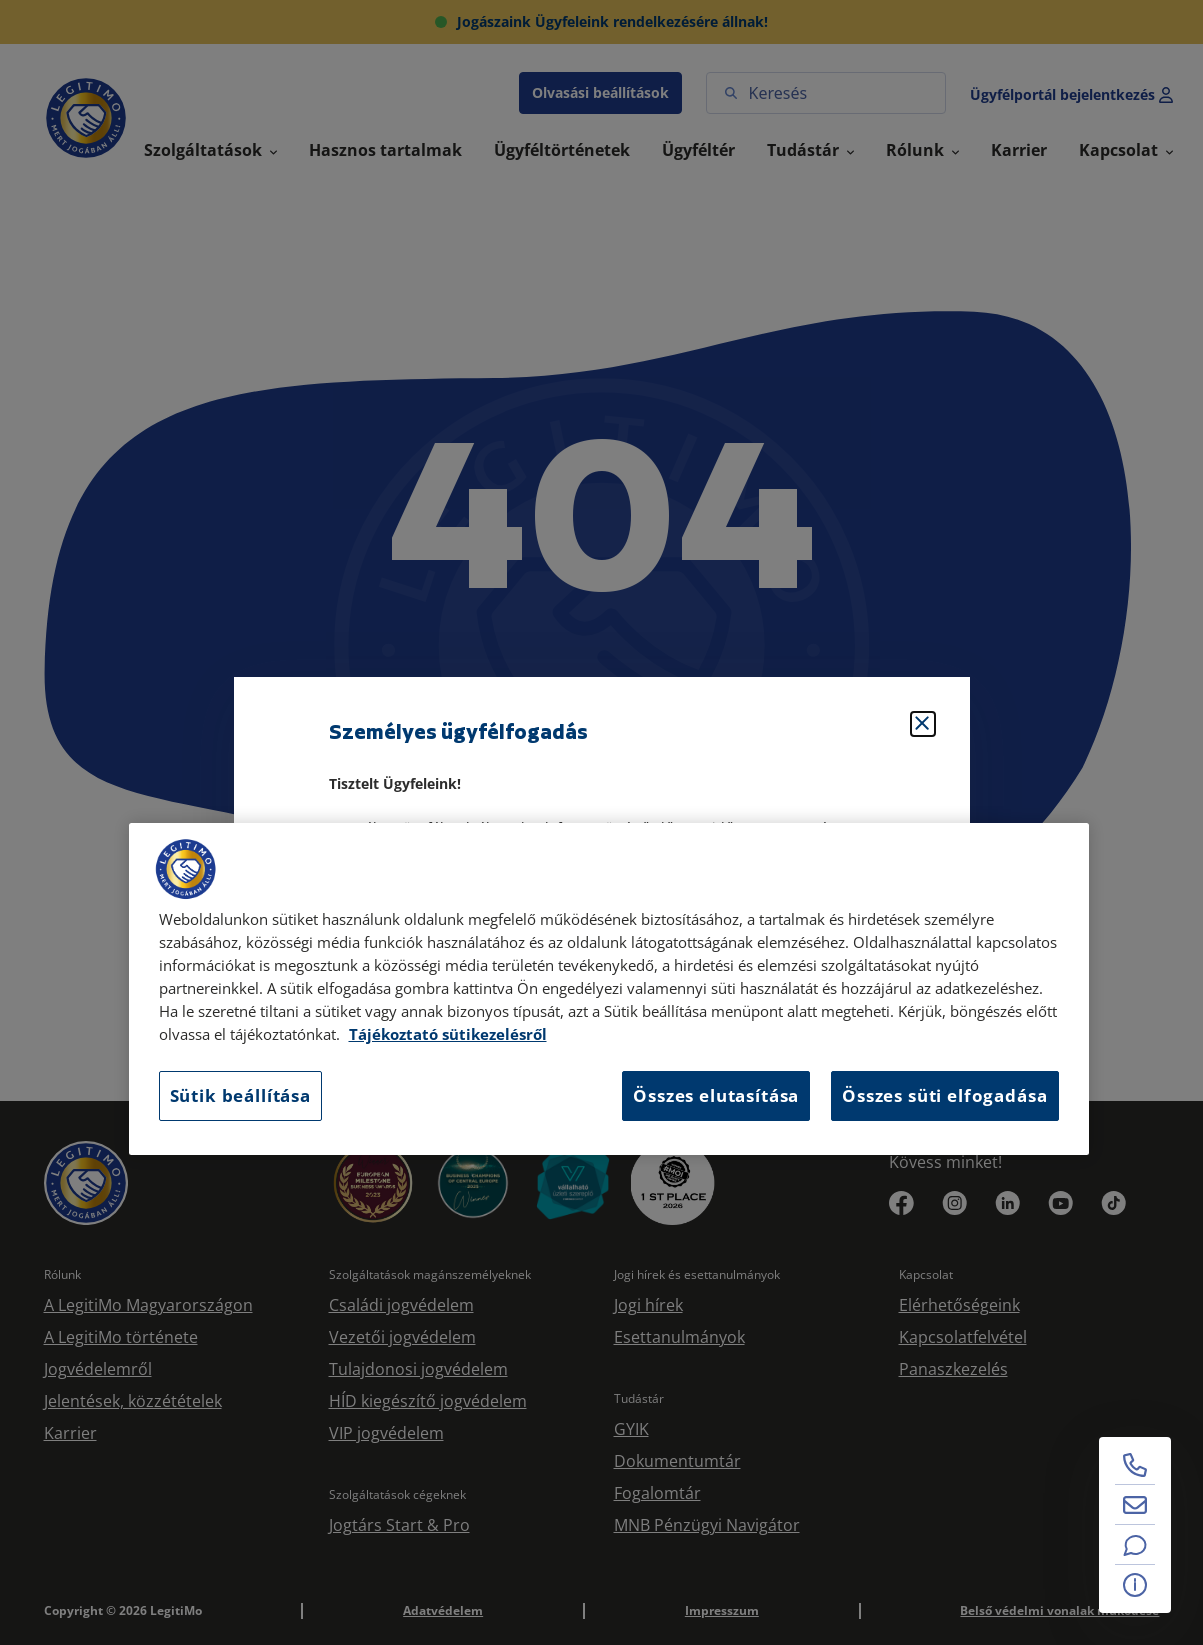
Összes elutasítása (716, 1095)
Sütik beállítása (240, 1095)
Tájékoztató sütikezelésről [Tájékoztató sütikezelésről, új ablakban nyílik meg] (448, 1034)
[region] (609, 989)
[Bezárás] (923, 724)
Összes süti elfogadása (944, 1095)
